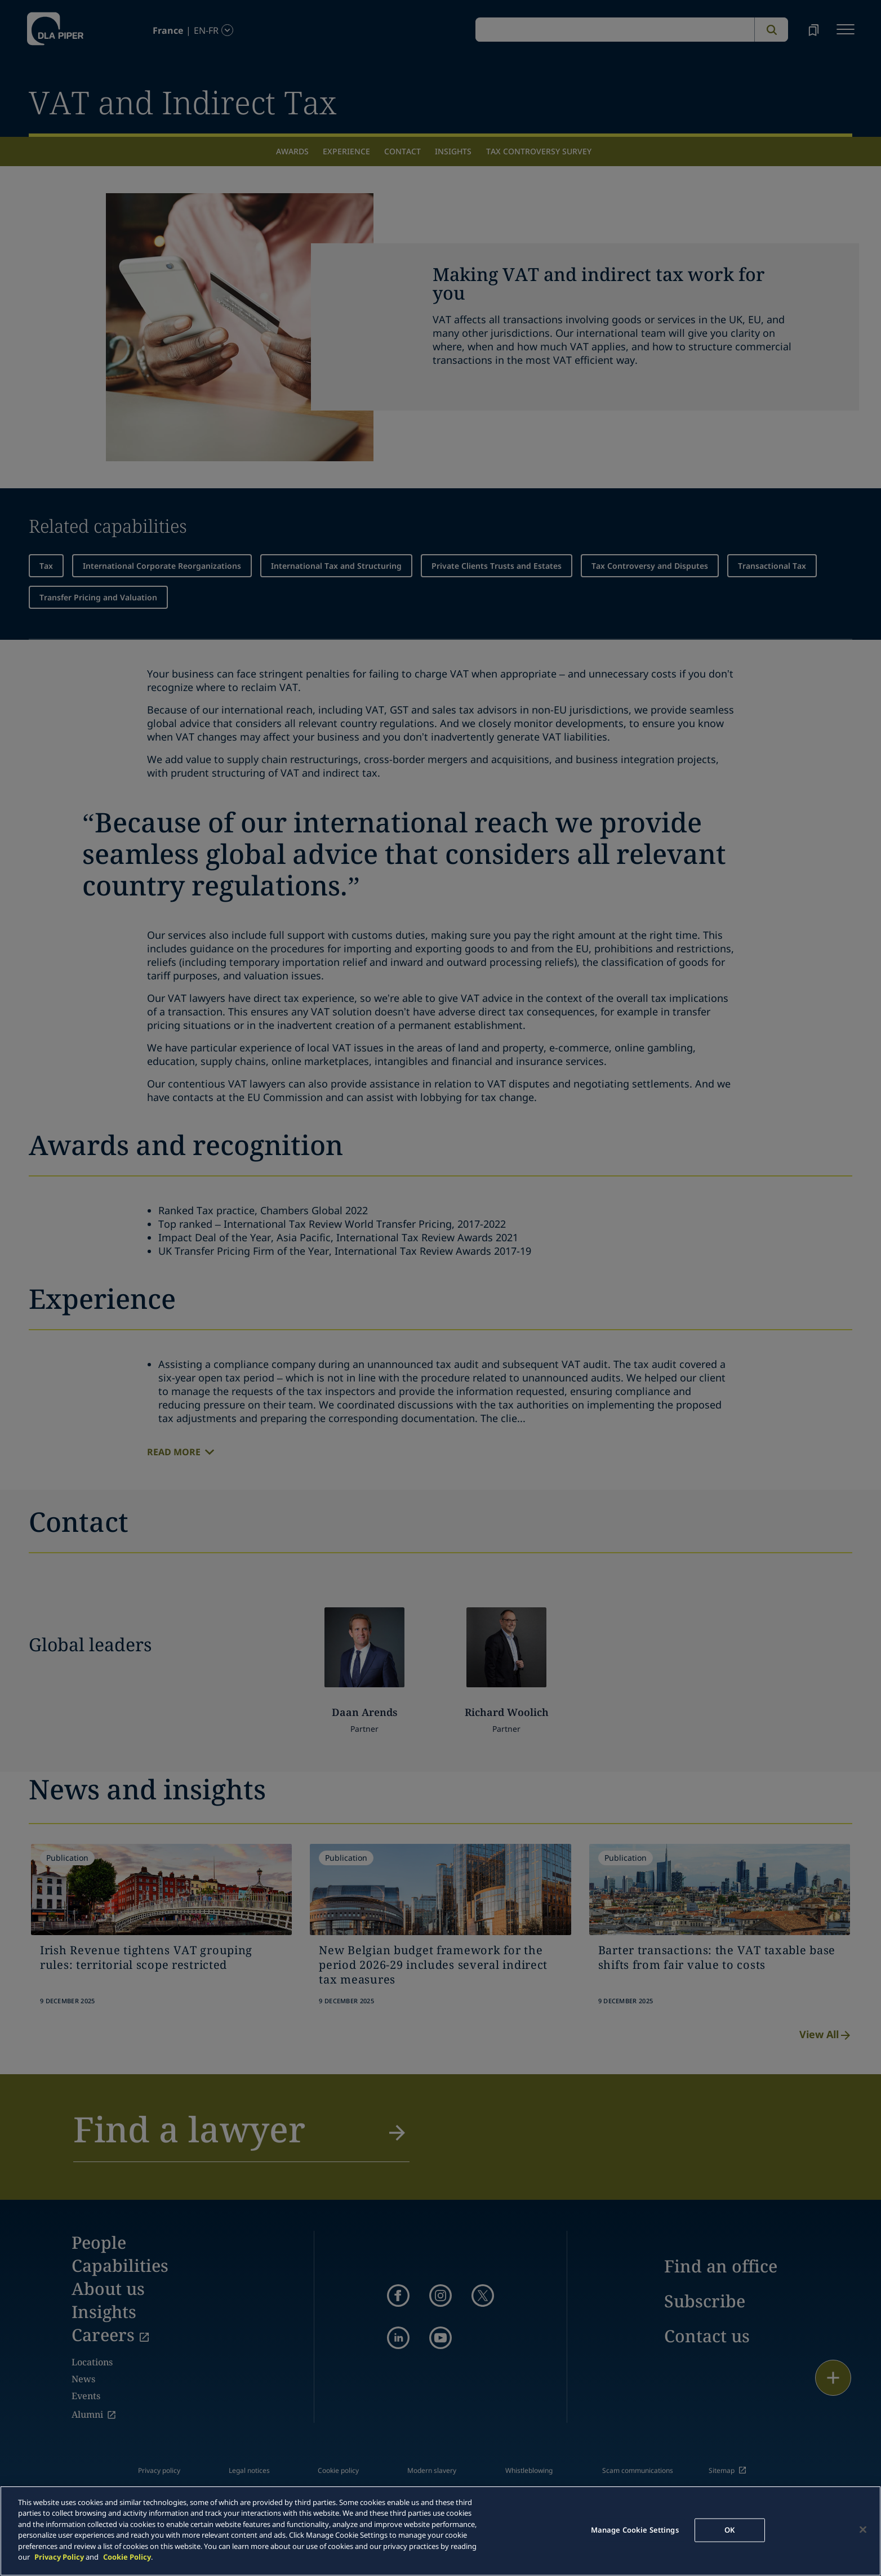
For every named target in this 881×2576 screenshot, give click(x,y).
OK (729, 2530)
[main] (440, 2531)
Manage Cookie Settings (635, 2530)
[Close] (863, 2529)
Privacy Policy (59, 2557)
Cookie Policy (127, 2557)
